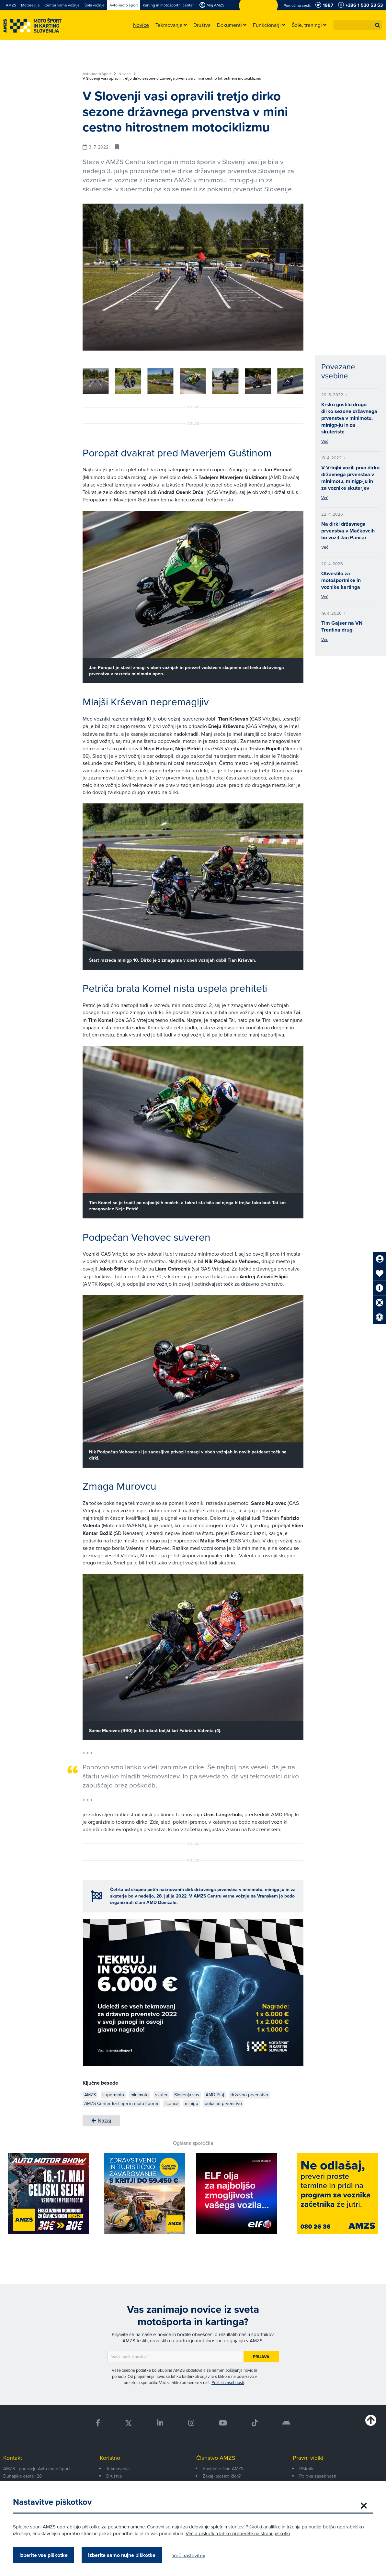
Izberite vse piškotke (43, 2555)
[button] (377, 25)
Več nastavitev (188, 2555)
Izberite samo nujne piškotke (121, 2555)
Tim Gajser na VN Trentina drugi (342, 626)
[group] (95, 381)
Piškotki (306, 2468)
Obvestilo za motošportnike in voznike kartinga (341, 580)
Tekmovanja (118, 2468)
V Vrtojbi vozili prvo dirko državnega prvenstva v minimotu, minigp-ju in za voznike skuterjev (350, 478)
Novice (127, 74)
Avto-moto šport (99, 74)
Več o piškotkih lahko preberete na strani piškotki (238, 2533)
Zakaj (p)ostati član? (222, 2476)
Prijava (261, 2357)
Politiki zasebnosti (227, 2382)
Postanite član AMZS (223, 2468)
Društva (114, 2476)
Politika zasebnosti (317, 2476)
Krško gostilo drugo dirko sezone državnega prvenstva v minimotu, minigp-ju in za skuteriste (349, 418)
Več (324, 441)
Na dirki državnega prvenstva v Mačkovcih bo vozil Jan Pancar (348, 530)
